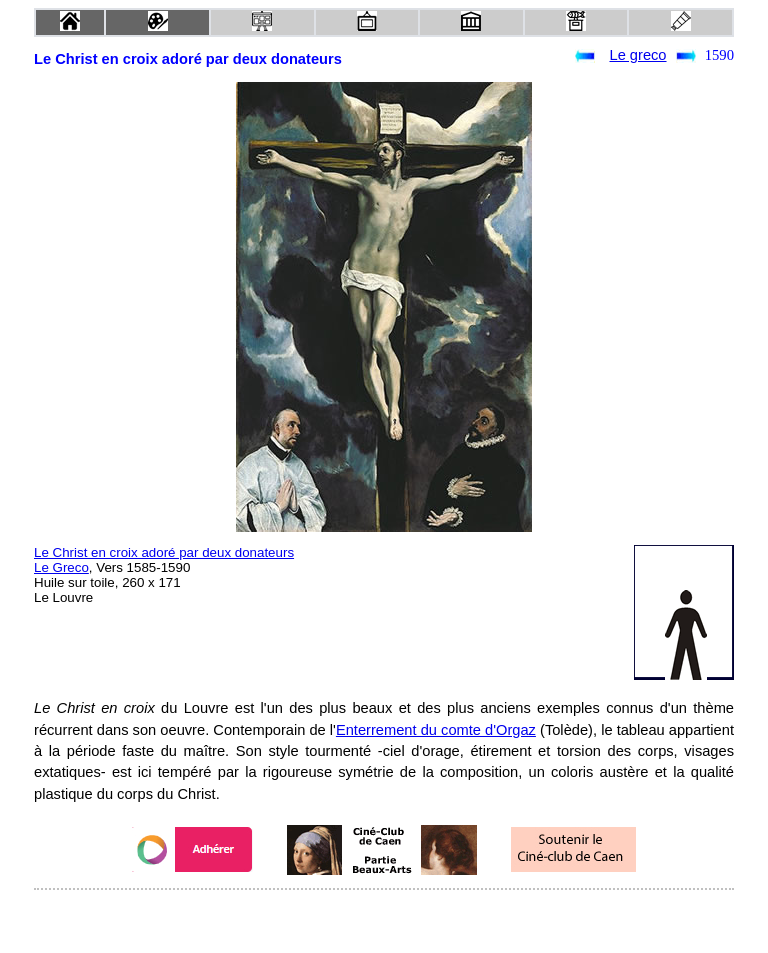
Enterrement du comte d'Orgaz (436, 730)
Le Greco (61, 567)
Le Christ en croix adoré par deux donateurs (164, 552)
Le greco (637, 55)
